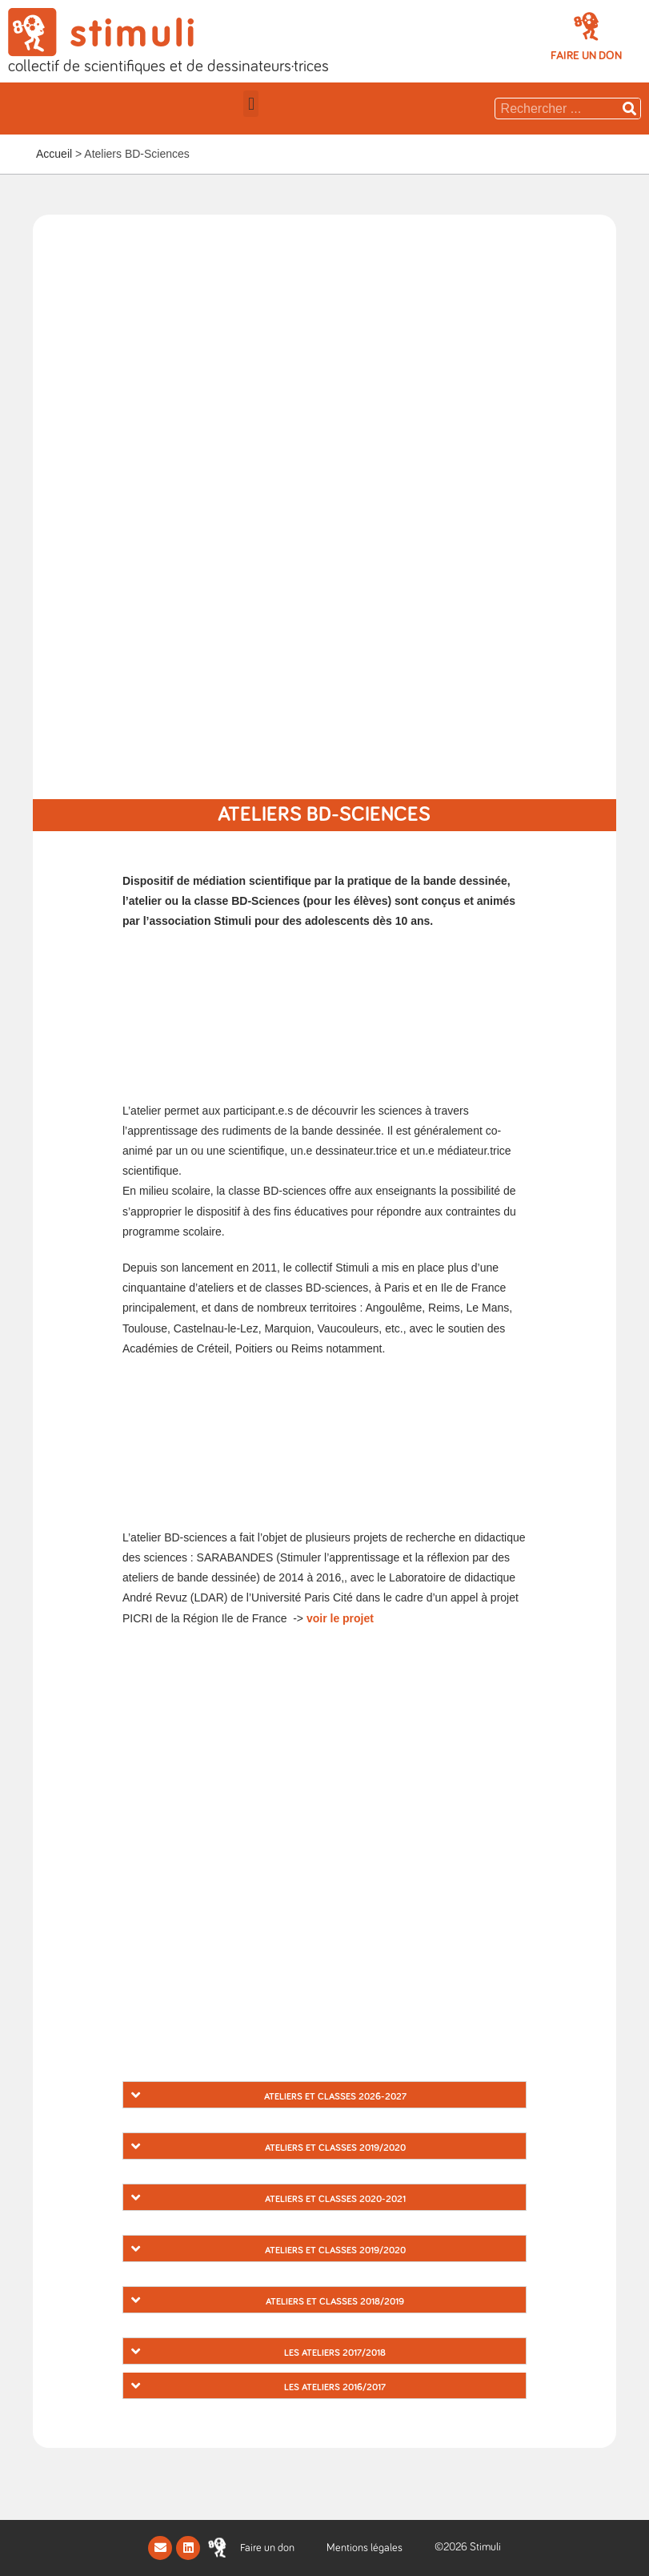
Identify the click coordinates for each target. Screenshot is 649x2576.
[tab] (324, 2095)
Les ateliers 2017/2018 (335, 2353)
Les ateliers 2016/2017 (335, 2388)
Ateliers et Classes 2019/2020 (335, 2148)
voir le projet (340, 1618)
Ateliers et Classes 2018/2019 (335, 2302)
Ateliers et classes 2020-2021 (335, 2199)
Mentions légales (365, 2548)
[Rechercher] (629, 108)
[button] (586, 55)
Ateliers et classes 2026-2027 (335, 2097)
